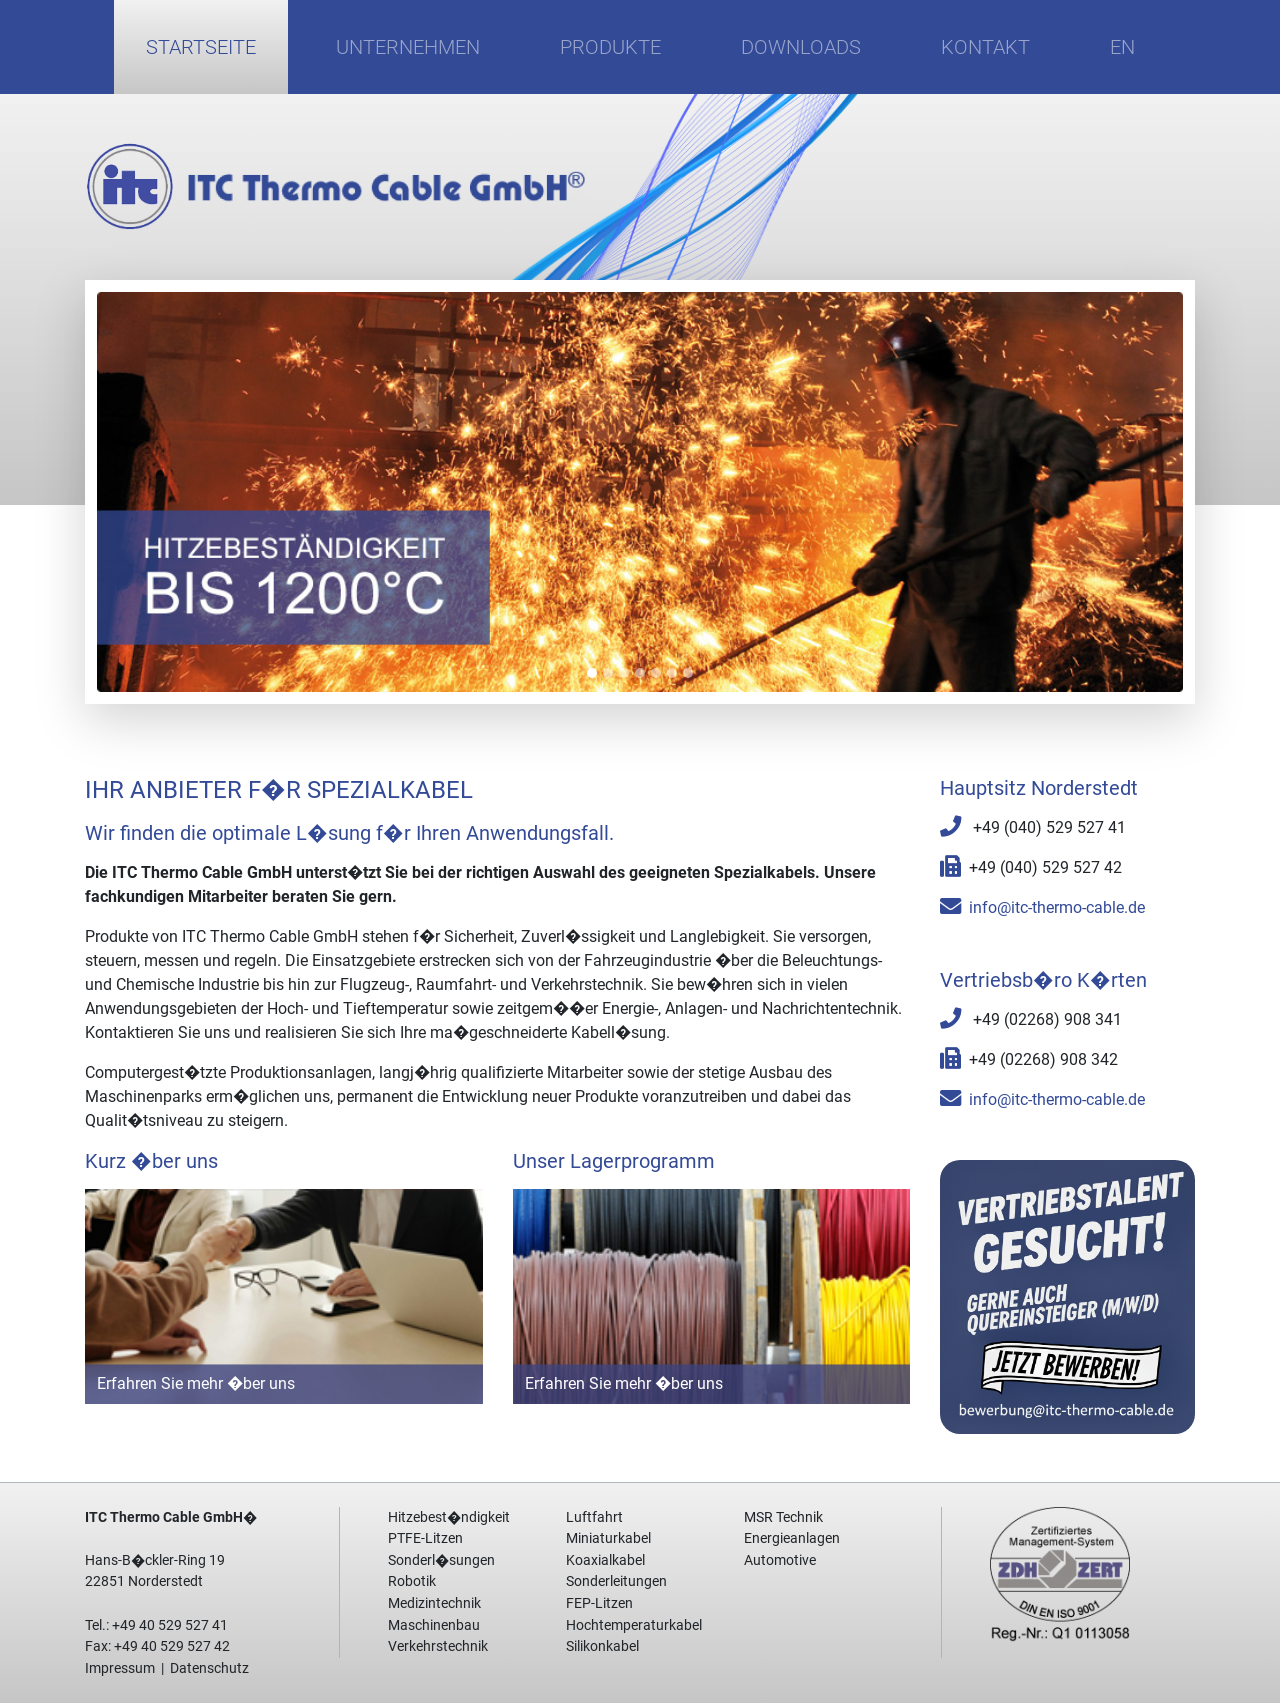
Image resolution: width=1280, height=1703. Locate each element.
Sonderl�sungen (441, 1560)
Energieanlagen (792, 1538)
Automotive (780, 1560)
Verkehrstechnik (438, 1646)
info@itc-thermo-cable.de (1057, 907)
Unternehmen (408, 47)
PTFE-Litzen (425, 1538)
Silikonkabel (602, 1646)
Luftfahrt (594, 1517)
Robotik (412, 1581)
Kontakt (985, 47)
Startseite (201, 47)
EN (1122, 47)
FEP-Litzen (599, 1603)
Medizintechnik (434, 1603)
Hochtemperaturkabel (634, 1625)
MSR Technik (783, 1517)
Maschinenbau (434, 1625)
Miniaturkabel (608, 1538)
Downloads (801, 47)
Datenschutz (209, 1668)
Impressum (120, 1668)
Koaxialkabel (605, 1560)
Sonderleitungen (616, 1581)
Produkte (610, 47)
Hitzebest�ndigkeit (449, 1517)
